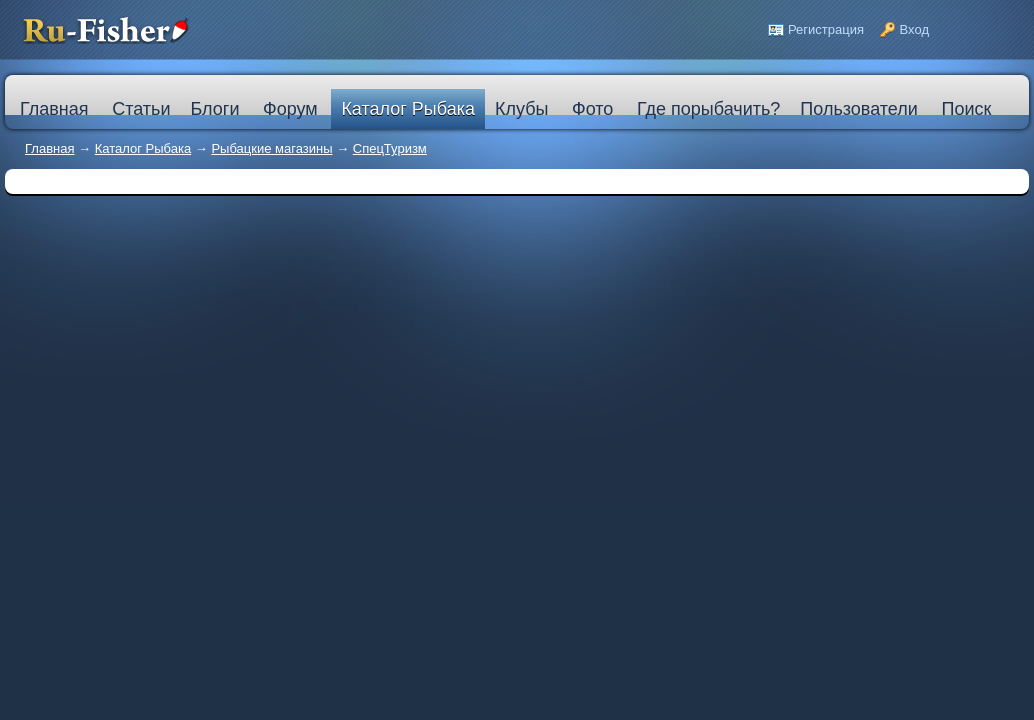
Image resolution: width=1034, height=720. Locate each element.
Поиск (966, 109)
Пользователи (858, 109)
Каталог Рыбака (408, 109)
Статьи (141, 109)
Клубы (521, 109)
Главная (49, 148)
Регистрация (826, 29)
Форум (290, 109)
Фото (592, 109)
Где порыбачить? (708, 109)
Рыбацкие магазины (271, 148)
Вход (914, 29)
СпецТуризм (390, 148)
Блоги (214, 109)
